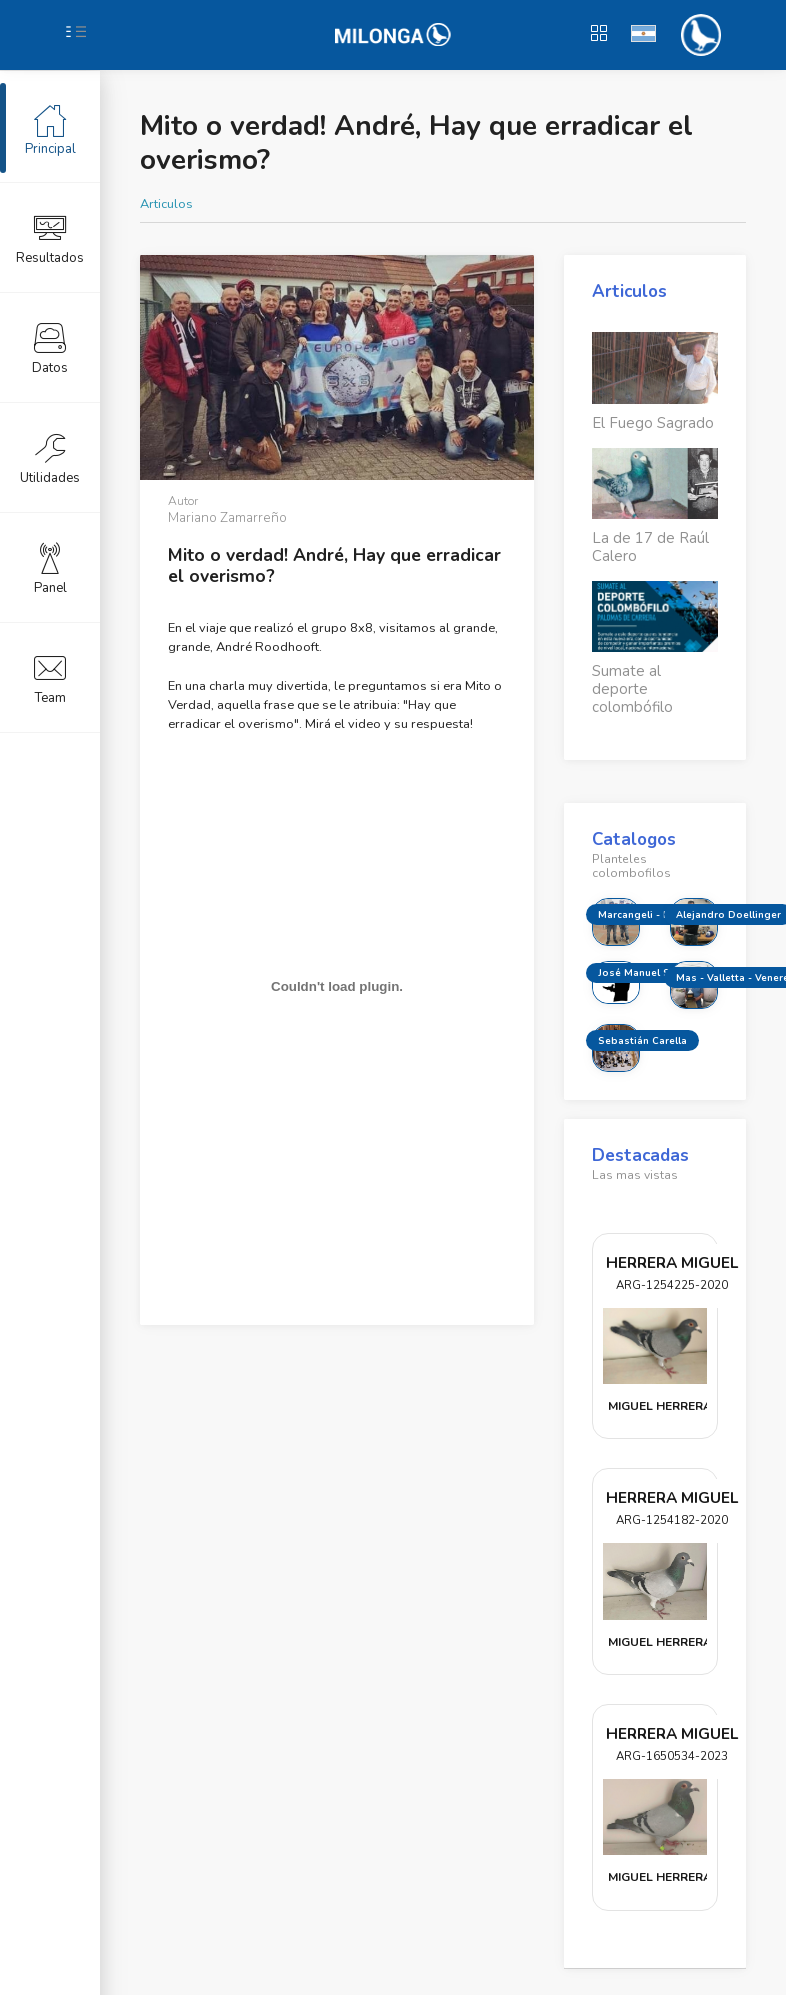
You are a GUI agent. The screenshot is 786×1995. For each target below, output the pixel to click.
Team (50, 677)
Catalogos (634, 839)
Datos (50, 347)
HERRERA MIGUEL (672, 1262)
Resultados (50, 237)
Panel (50, 567)
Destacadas (640, 1155)
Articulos (166, 204)
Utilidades (50, 457)
